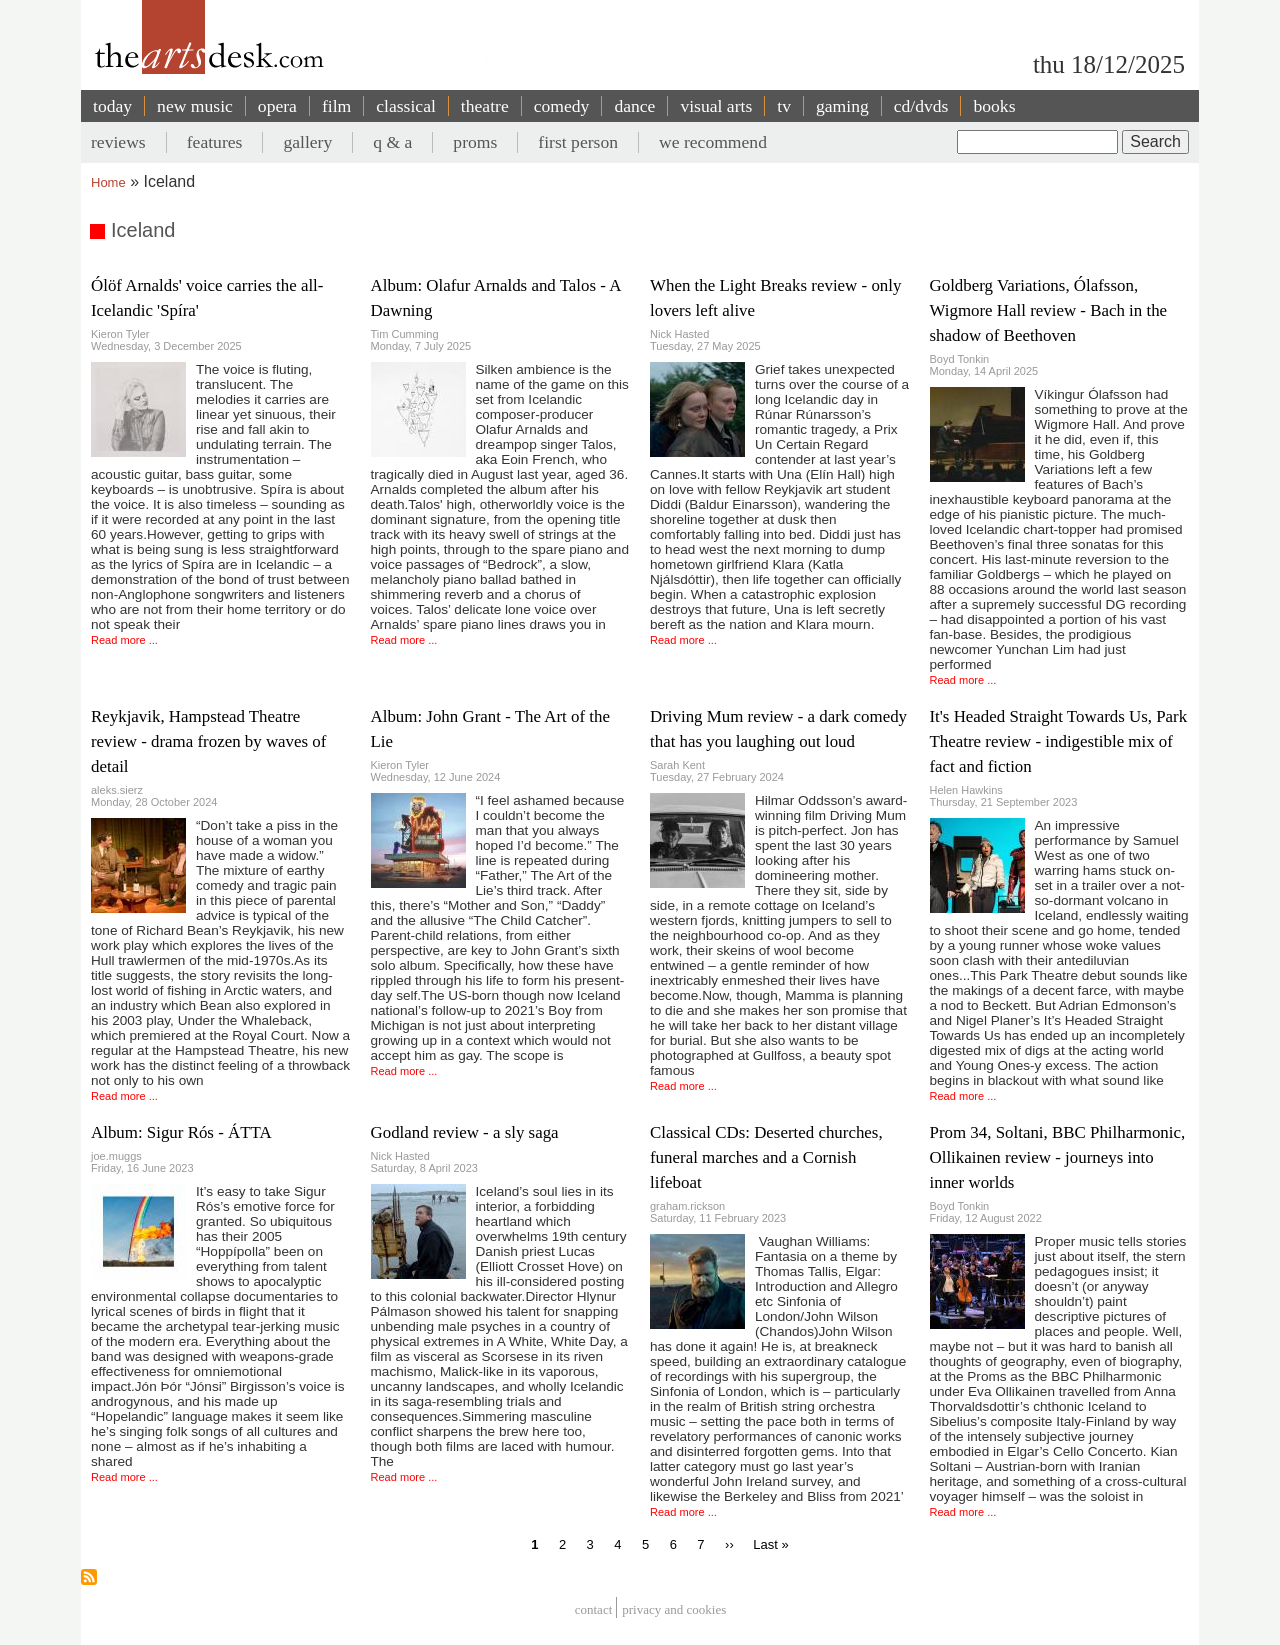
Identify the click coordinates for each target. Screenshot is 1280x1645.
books (994, 106)
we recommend (713, 142)
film (336, 106)
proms (475, 142)
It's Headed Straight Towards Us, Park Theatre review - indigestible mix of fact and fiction (1059, 741)
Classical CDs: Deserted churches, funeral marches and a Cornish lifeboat (766, 1157)
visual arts (716, 106)
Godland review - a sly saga (465, 1132)
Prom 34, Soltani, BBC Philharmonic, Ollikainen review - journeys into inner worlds (1058, 1157)
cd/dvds (921, 106)
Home (108, 182)
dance (634, 106)
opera (277, 106)
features (215, 142)
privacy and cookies (674, 1610)
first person (578, 142)
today (112, 106)
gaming (842, 106)
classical (406, 106)
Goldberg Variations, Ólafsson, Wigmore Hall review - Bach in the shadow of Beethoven (1049, 310)
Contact (594, 1610)
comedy (562, 106)
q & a (392, 142)
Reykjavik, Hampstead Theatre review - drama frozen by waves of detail (208, 741)
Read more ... (124, 640)
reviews (118, 142)
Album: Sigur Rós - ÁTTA (181, 1132)
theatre (485, 106)
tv (784, 106)
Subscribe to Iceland (89, 1577)
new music (195, 106)
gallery (307, 142)
